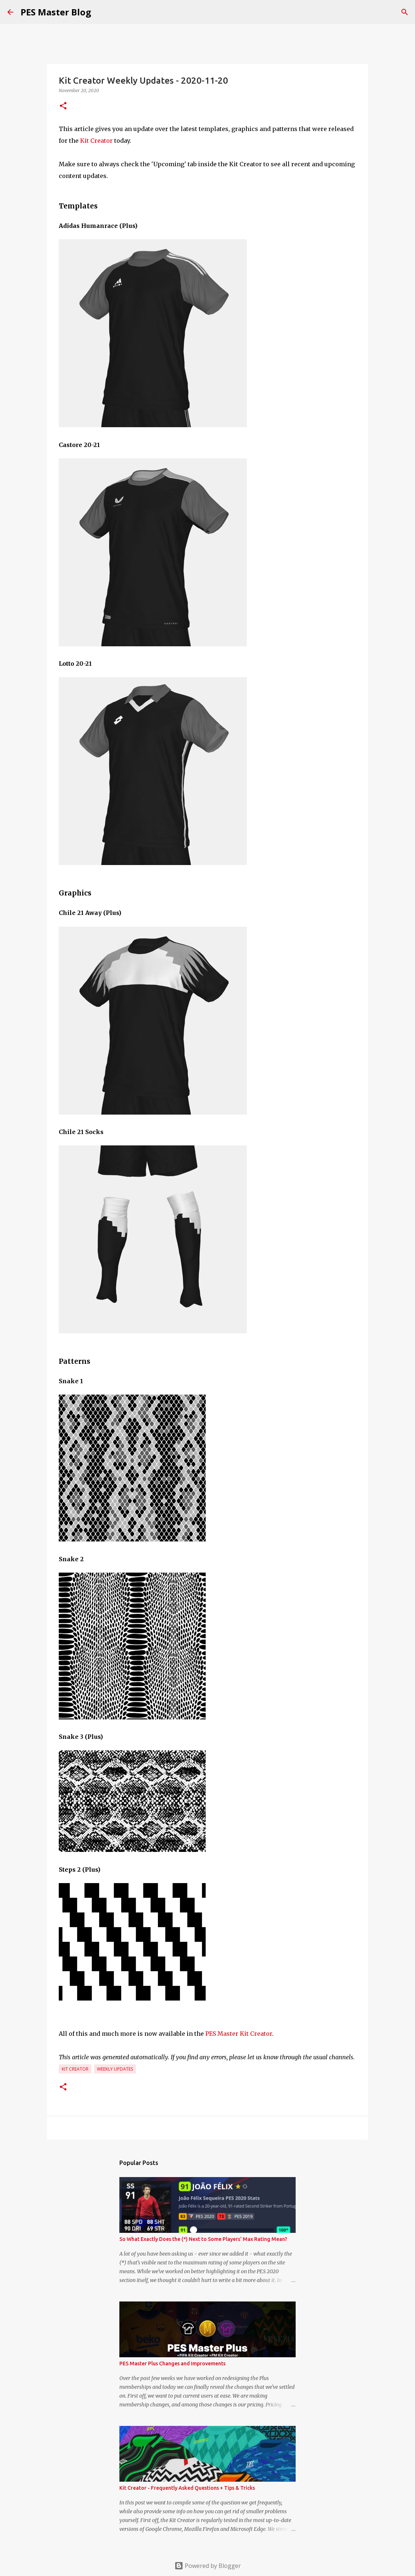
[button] (63, 106)
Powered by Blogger (207, 2566)
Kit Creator (96, 140)
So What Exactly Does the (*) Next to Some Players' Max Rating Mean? (203, 2239)
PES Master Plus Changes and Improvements (172, 2363)
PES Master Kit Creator (238, 2033)
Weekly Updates (115, 2069)
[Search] (404, 12)
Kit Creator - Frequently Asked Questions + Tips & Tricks (187, 2488)
